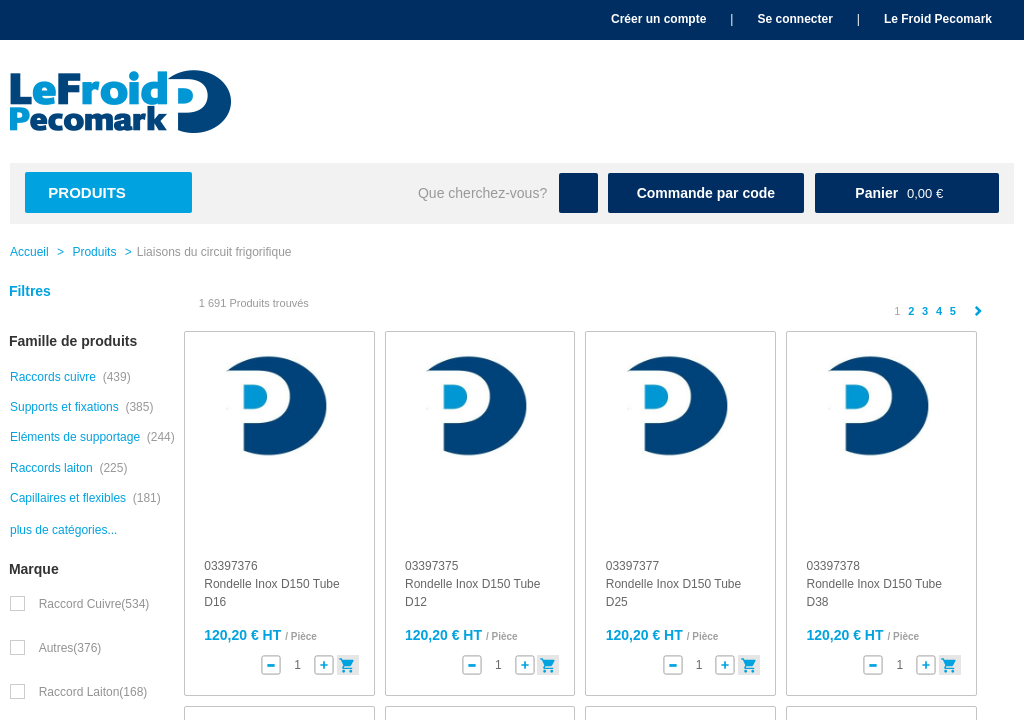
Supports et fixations (64, 407)
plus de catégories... (63, 530)
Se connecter (794, 19)
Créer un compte (658, 19)
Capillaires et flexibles (68, 498)
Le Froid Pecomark (938, 19)
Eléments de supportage (75, 437)
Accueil (29, 252)
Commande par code (706, 193)
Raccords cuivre (53, 377)
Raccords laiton (51, 468)
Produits (87, 192)
